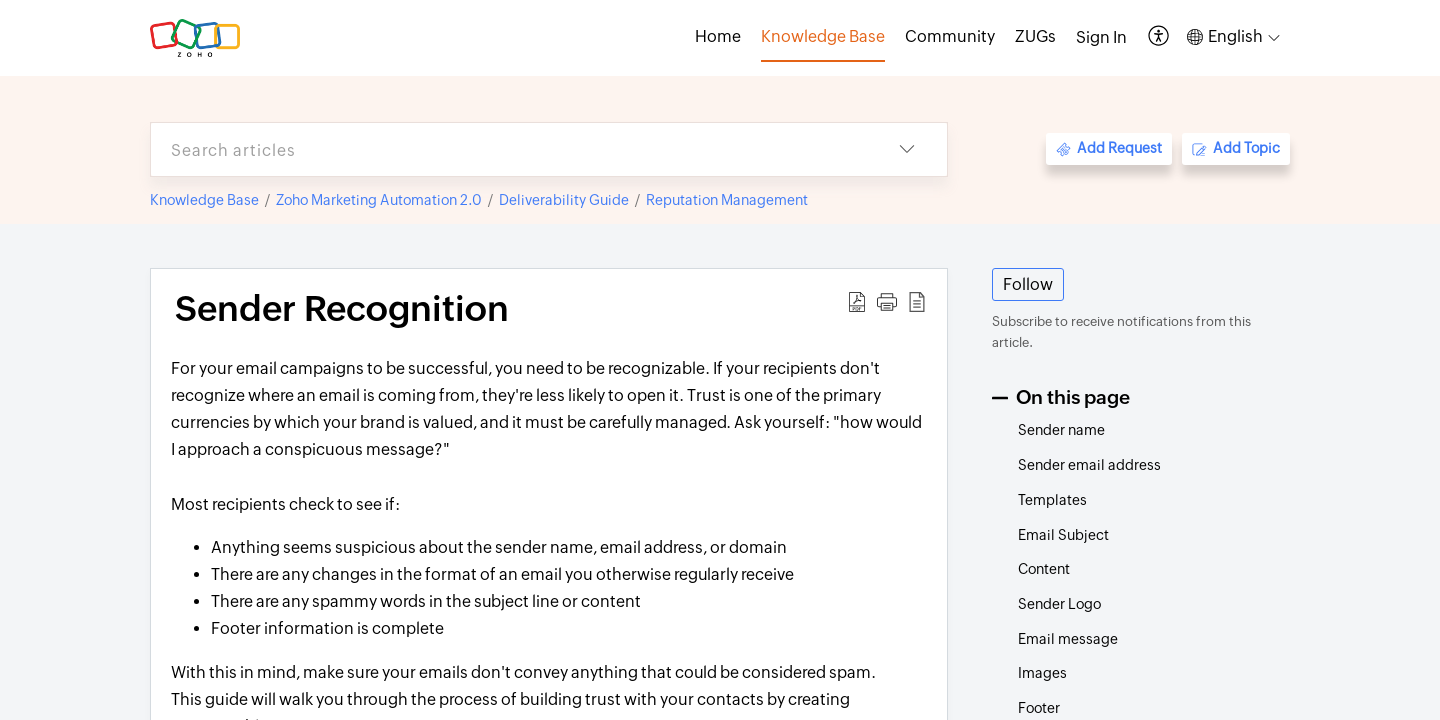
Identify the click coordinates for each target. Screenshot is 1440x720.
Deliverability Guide (564, 200)
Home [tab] (718, 36)
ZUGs (1035, 36)
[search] (509, 149)
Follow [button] (1028, 284)
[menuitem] (1101, 38)
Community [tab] (950, 36)
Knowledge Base (204, 200)
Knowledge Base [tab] (823, 36)
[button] (1159, 37)
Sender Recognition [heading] (342, 309)
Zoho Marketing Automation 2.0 (379, 200)
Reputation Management (727, 200)
